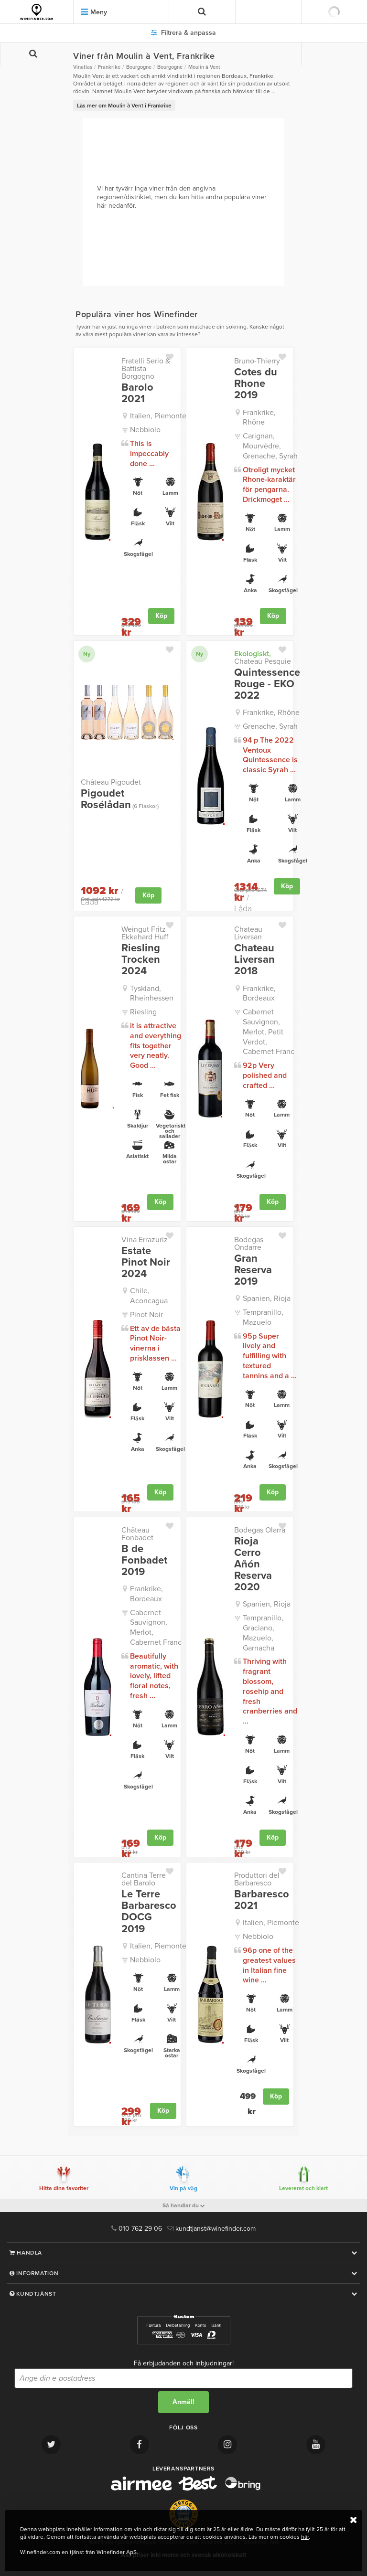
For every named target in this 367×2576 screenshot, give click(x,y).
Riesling (143, 1012)
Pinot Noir (146, 1315)
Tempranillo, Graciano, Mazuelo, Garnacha (263, 1632)
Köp (161, 616)
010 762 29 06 (136, 2229)
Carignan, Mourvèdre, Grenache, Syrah (270, 446)
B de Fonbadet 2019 (144, 1560)
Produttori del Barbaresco (257, 1879)
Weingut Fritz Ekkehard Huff (144, 933)
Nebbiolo (145, 430)
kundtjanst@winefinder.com (211, 2229)
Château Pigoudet (111, 782)
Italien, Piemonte (158, 416)
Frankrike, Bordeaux (259, 993)
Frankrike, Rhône (259, 417)
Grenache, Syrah (270, 726)
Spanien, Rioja (267, 1298)
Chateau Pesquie (262, 657)
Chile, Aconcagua (149, 1296)
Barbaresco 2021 (261, 1899)
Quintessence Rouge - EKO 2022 (267, 684)
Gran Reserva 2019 (253, 1270)
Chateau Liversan (248, 933)
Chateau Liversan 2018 (254, 959)
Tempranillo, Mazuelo (263, 1317)
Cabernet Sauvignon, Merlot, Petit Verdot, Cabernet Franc (268, 1031)
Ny (86, 653)
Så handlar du (183, 2205)
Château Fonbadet (137, 1534)
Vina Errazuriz (144, 1240)
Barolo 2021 (137, 393)
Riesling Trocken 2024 (140, 959)
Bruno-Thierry (257, 361)
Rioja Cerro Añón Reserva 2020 (253, 1564)
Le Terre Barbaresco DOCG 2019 (148, 1911)
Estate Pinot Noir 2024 (145, 1262)
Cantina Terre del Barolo (143, 1879)
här (305, 2536)
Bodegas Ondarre (248, 1243)
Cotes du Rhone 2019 (255, 383)
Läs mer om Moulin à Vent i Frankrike (124, 105)
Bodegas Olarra (259, 1530)
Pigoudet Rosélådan (120, 799)
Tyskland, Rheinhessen (151, 993)
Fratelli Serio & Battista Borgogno (145, 368)
